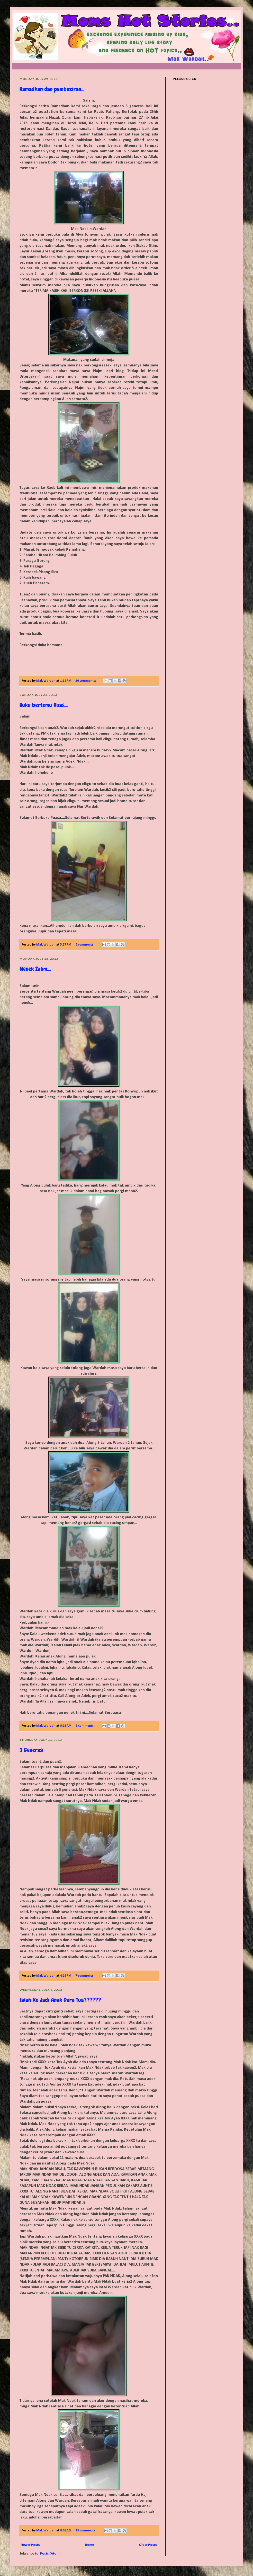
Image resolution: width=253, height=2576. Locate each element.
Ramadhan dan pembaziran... (51, 89)
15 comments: (86, 2530)
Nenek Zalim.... (35, 969)
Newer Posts (30, 2545)
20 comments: (86, 680)
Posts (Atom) (50, 2554)
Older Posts (148, 2545)
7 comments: (85, 1975)
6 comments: (85, 944)
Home (89, 2545)
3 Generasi (31, 1750)
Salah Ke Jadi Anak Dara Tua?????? (60, 2000)
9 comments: (85, 1725)
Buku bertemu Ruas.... (43, 705)
